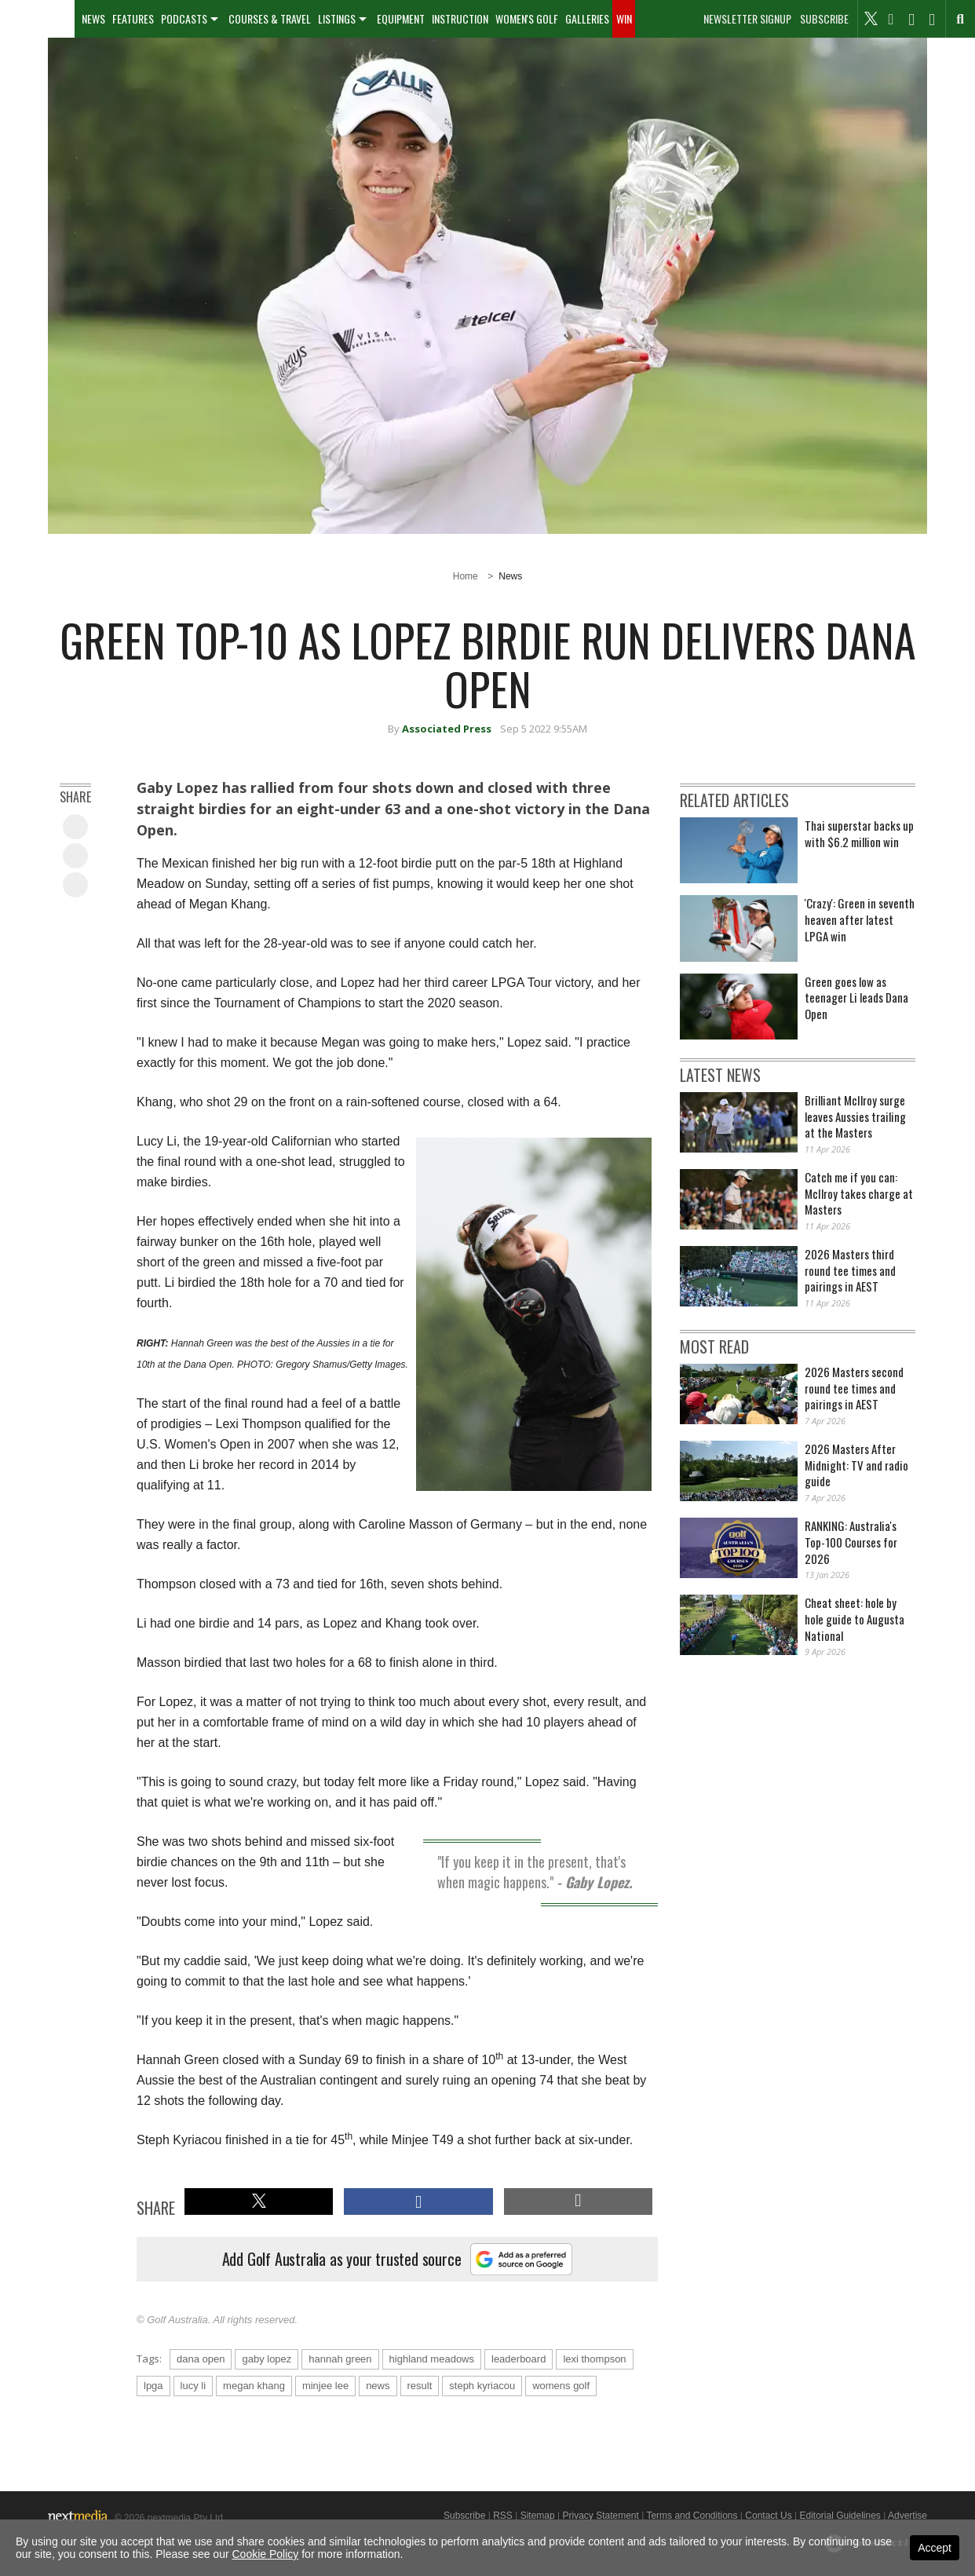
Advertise (907, 2515)
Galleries (587, 18)
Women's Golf (526, 18)
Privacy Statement (600, 2515)
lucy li (193, 2385)
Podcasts (184, 18)
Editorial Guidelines (839, 2515)
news (377, 2385)
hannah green (340, 2359)
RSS (503, 2515)
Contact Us (768, 2515)
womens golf (561, 2385)
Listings (337, 18)
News (93, 18)
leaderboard (518, 2359)
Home (465, 576)
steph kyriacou (482, 2385)
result (420, 2385)
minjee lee (325, 2385)
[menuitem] (37, 19)
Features (133, 18)
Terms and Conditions (691, 2515)
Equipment (401, 18)
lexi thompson (594, 2359)
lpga (153, 2385)
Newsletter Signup (747, 19)
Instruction (460, 18)
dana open (201, 2359)
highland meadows (431, 2359)
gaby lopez (266, 2359)
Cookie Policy (265, 2554)
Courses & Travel (269, 18)
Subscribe (824, 19)
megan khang (254, 2385)
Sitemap (537, 2515)
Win (624, 18)
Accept (934, 2547)
